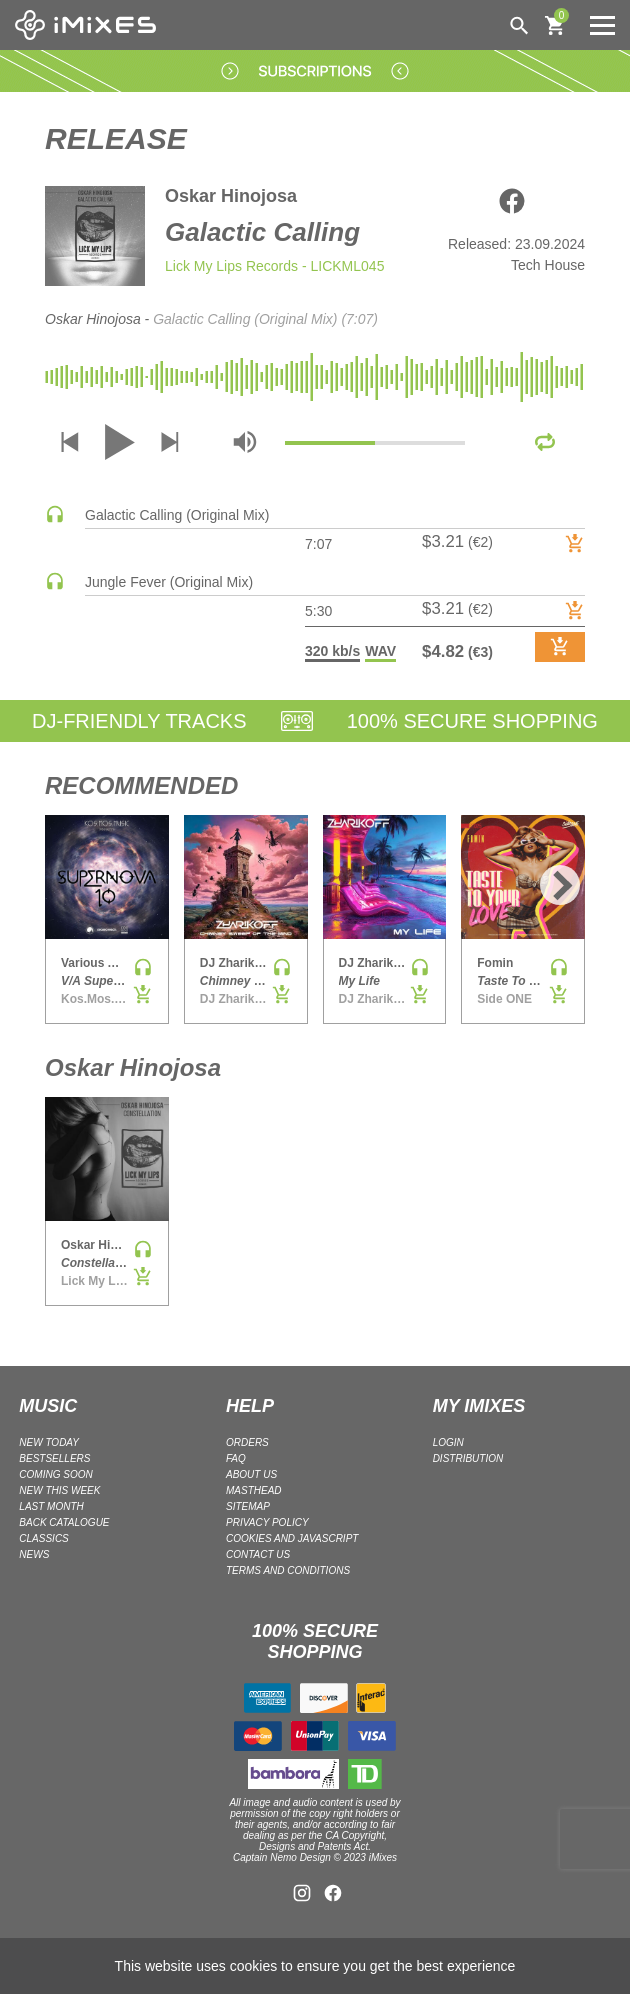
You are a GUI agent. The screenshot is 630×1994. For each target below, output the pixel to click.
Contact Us (258, 1554)
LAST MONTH (51, 1506)
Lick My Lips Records (231, 266)
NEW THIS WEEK (59, 1490)
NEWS (34, 1554)
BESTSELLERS (54, 1458)
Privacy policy (267, 1522)
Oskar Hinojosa (231, 196)
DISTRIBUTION (468, 1458)
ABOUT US (251, 1474)
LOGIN (448, 1442)
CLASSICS (43, 1538)
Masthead (254, 1490)
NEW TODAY (49, 1442)
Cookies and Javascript (292, 1538)
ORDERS (247, 1442)
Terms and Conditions (288, 1570)
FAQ (236, 1458)
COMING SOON (55, 1474)
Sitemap (248, 1506)
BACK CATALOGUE (64, 1522)
